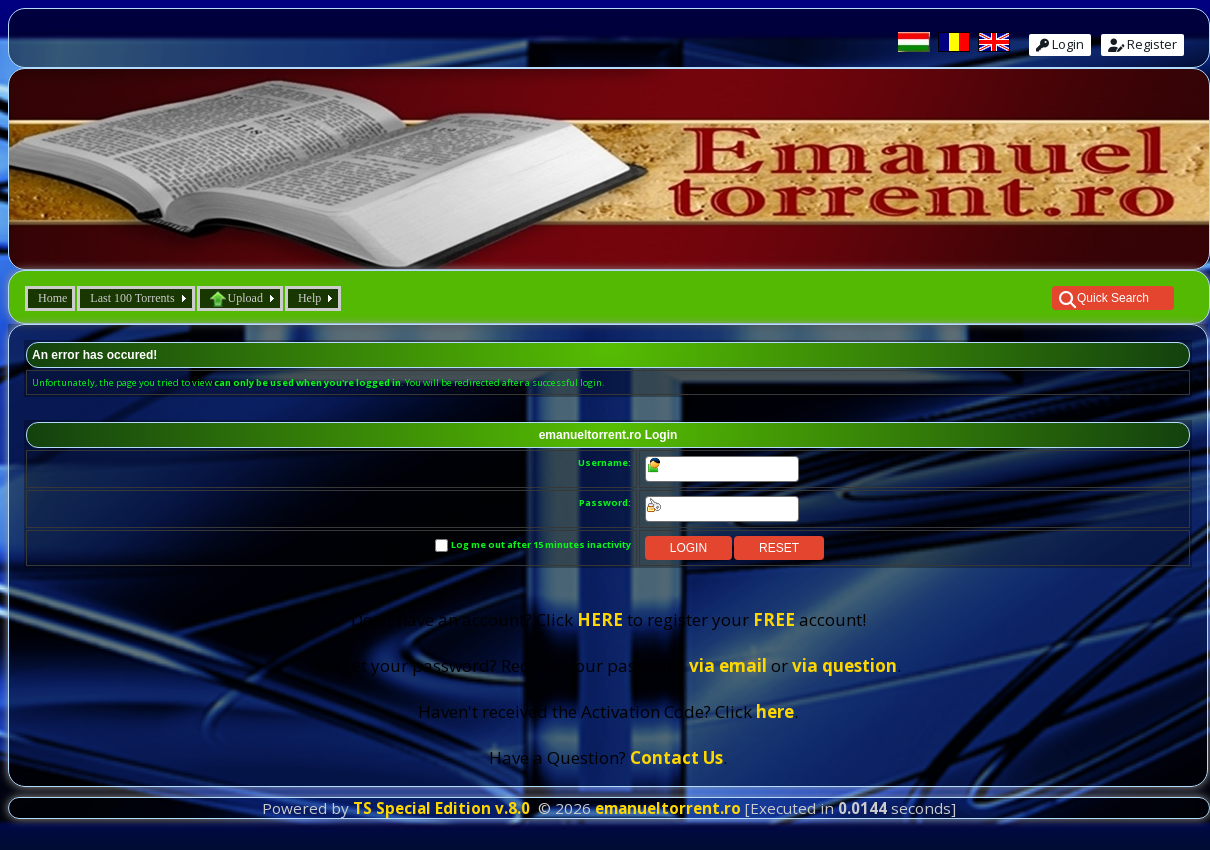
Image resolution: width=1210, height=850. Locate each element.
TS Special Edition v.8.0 (441, 808)
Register (1142, 44)
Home (52, 298)
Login (1060, 44)
